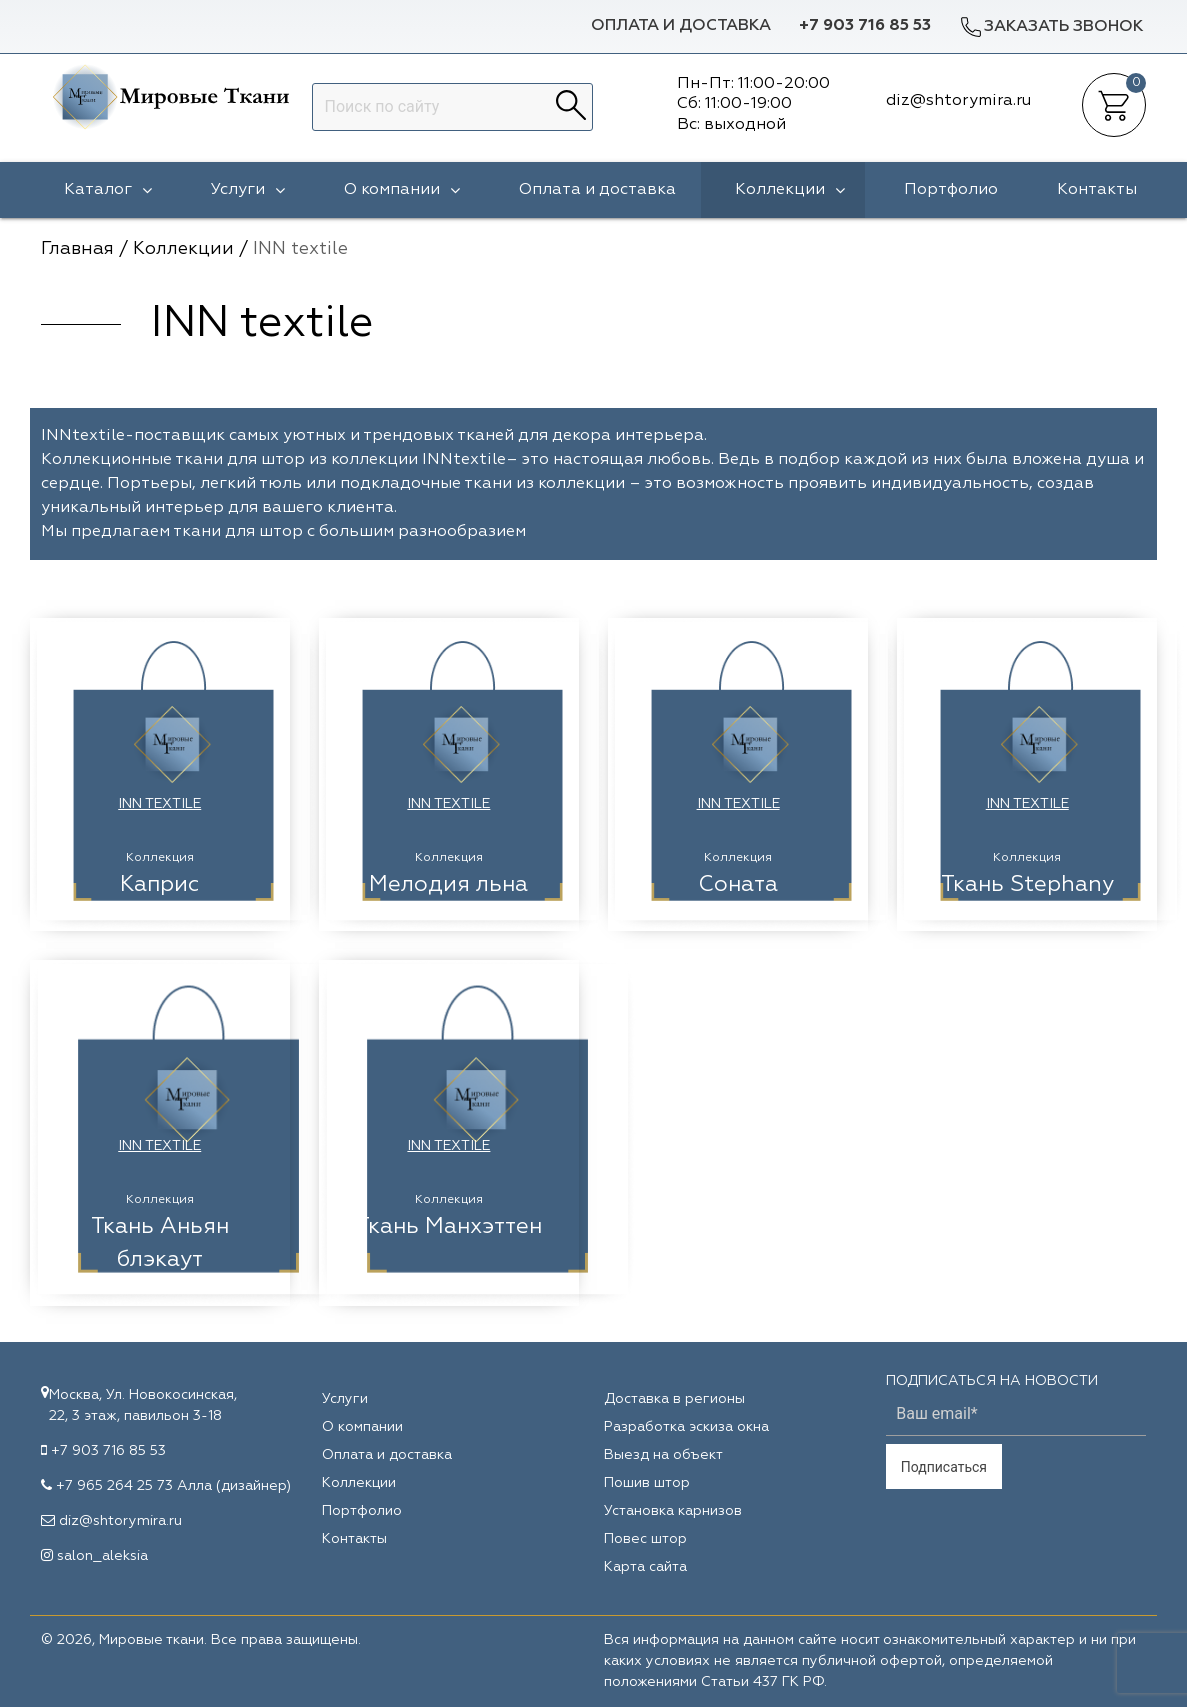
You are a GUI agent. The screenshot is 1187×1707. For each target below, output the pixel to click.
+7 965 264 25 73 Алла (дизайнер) (173, 1486)
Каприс (160, 885)
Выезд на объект (663, 1455)
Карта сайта (645, 1567)
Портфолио (951, 190)
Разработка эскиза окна (686, 1427)
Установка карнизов (673, 1511)
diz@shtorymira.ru (120, 1521)
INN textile (159, 804)
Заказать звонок (1051, 26)
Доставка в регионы (674, 1399)
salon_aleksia (102, 1556)
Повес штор (645, 1539)
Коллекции (790, 190)
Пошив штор (647, 1483)
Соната (738, 885)
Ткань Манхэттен (449, 1227)
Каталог (108, 190)
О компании (402, 190)
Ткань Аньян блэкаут (160, 1243)
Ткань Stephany (1027, 885)
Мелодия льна (448, 885)
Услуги (248, 190)
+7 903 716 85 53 (865, 26)
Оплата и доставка (681, 26)
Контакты (1097, 190)
